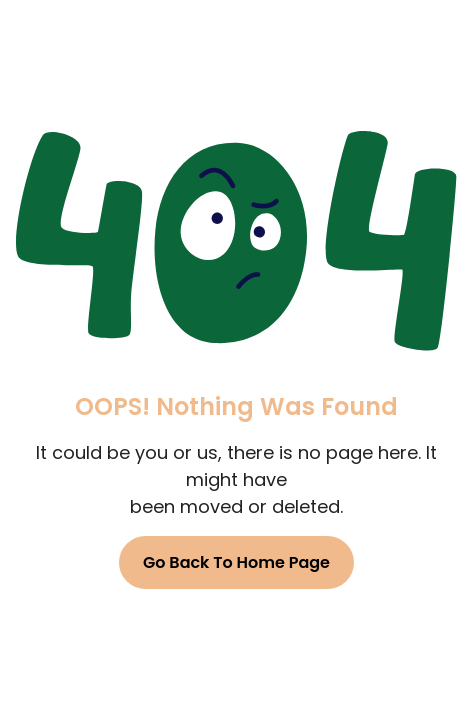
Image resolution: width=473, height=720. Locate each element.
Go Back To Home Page (236, 562)
